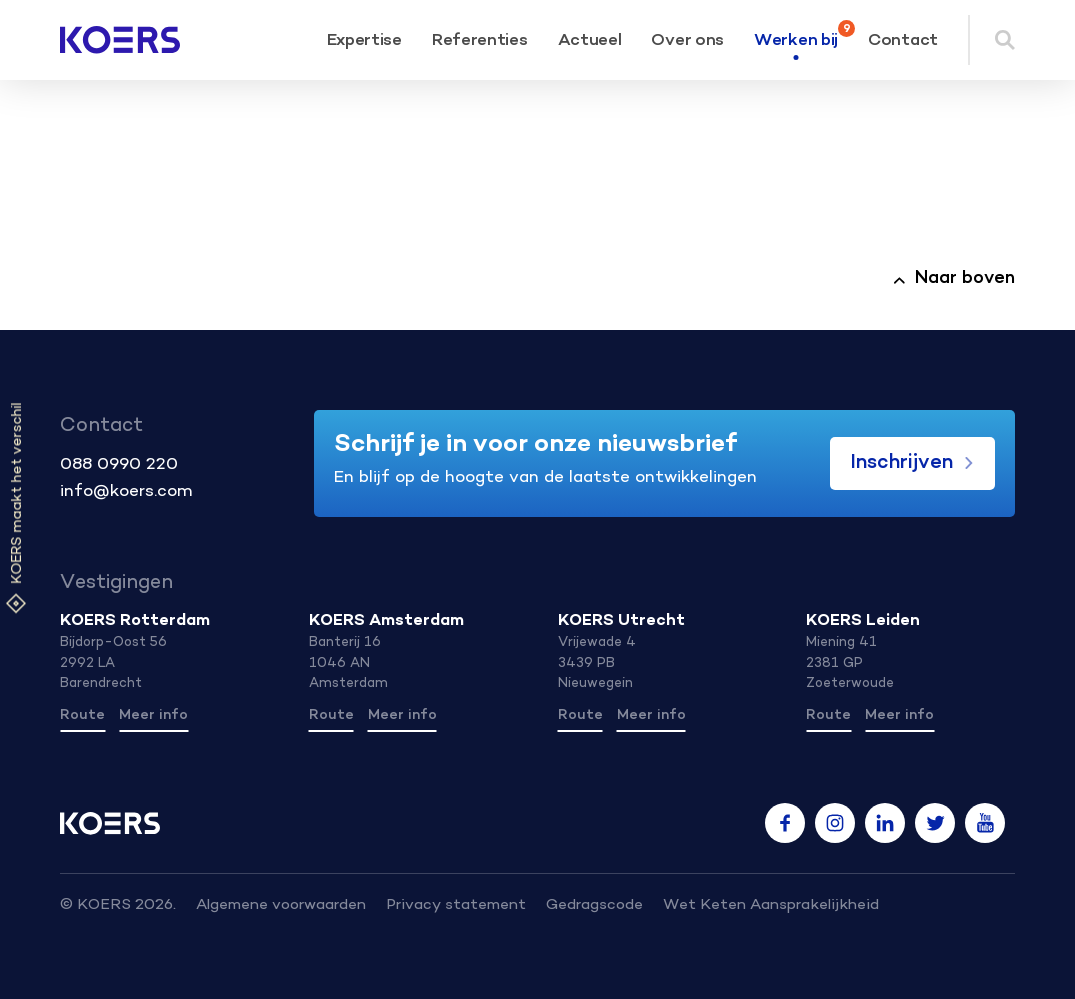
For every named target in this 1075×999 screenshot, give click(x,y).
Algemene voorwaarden (281, 905)
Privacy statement (456, 905)
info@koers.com (126, 492)
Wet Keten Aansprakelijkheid (771, 905)
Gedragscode (594, 905)
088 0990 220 (119, 465)
